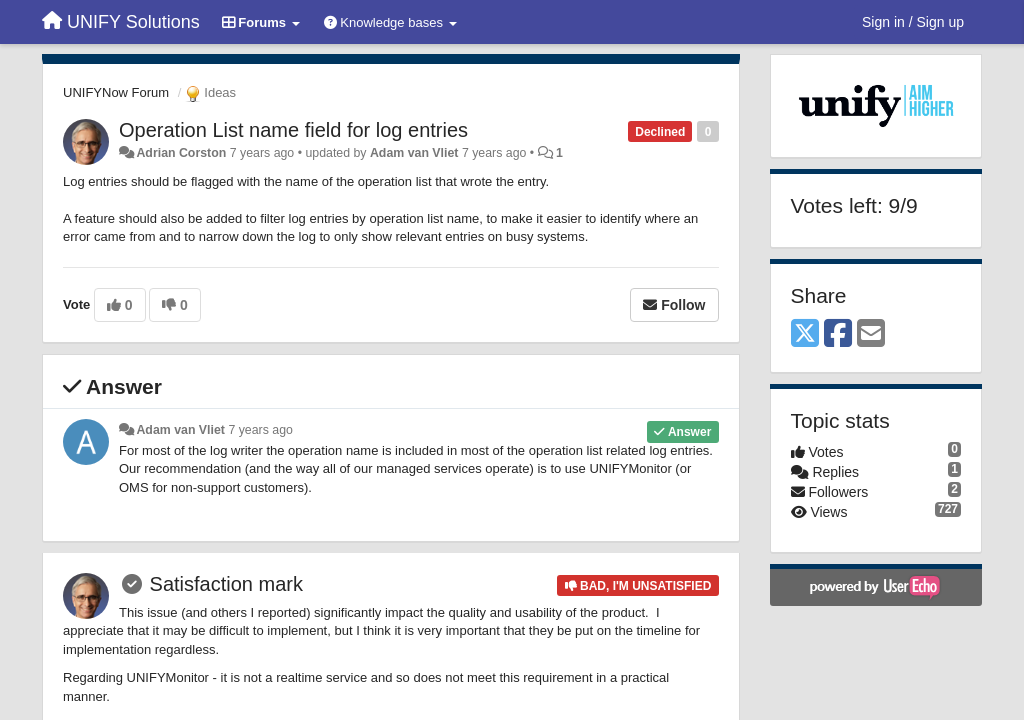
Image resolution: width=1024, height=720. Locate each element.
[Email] (871, 334)
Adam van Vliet (414, 153)
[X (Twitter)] (805, 334)
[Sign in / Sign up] (913, 22)
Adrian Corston (181, 153)
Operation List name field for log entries (293, 130)
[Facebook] (838, 334)
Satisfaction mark (226, 584)
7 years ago (260, 430)
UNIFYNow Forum (116, 92)
